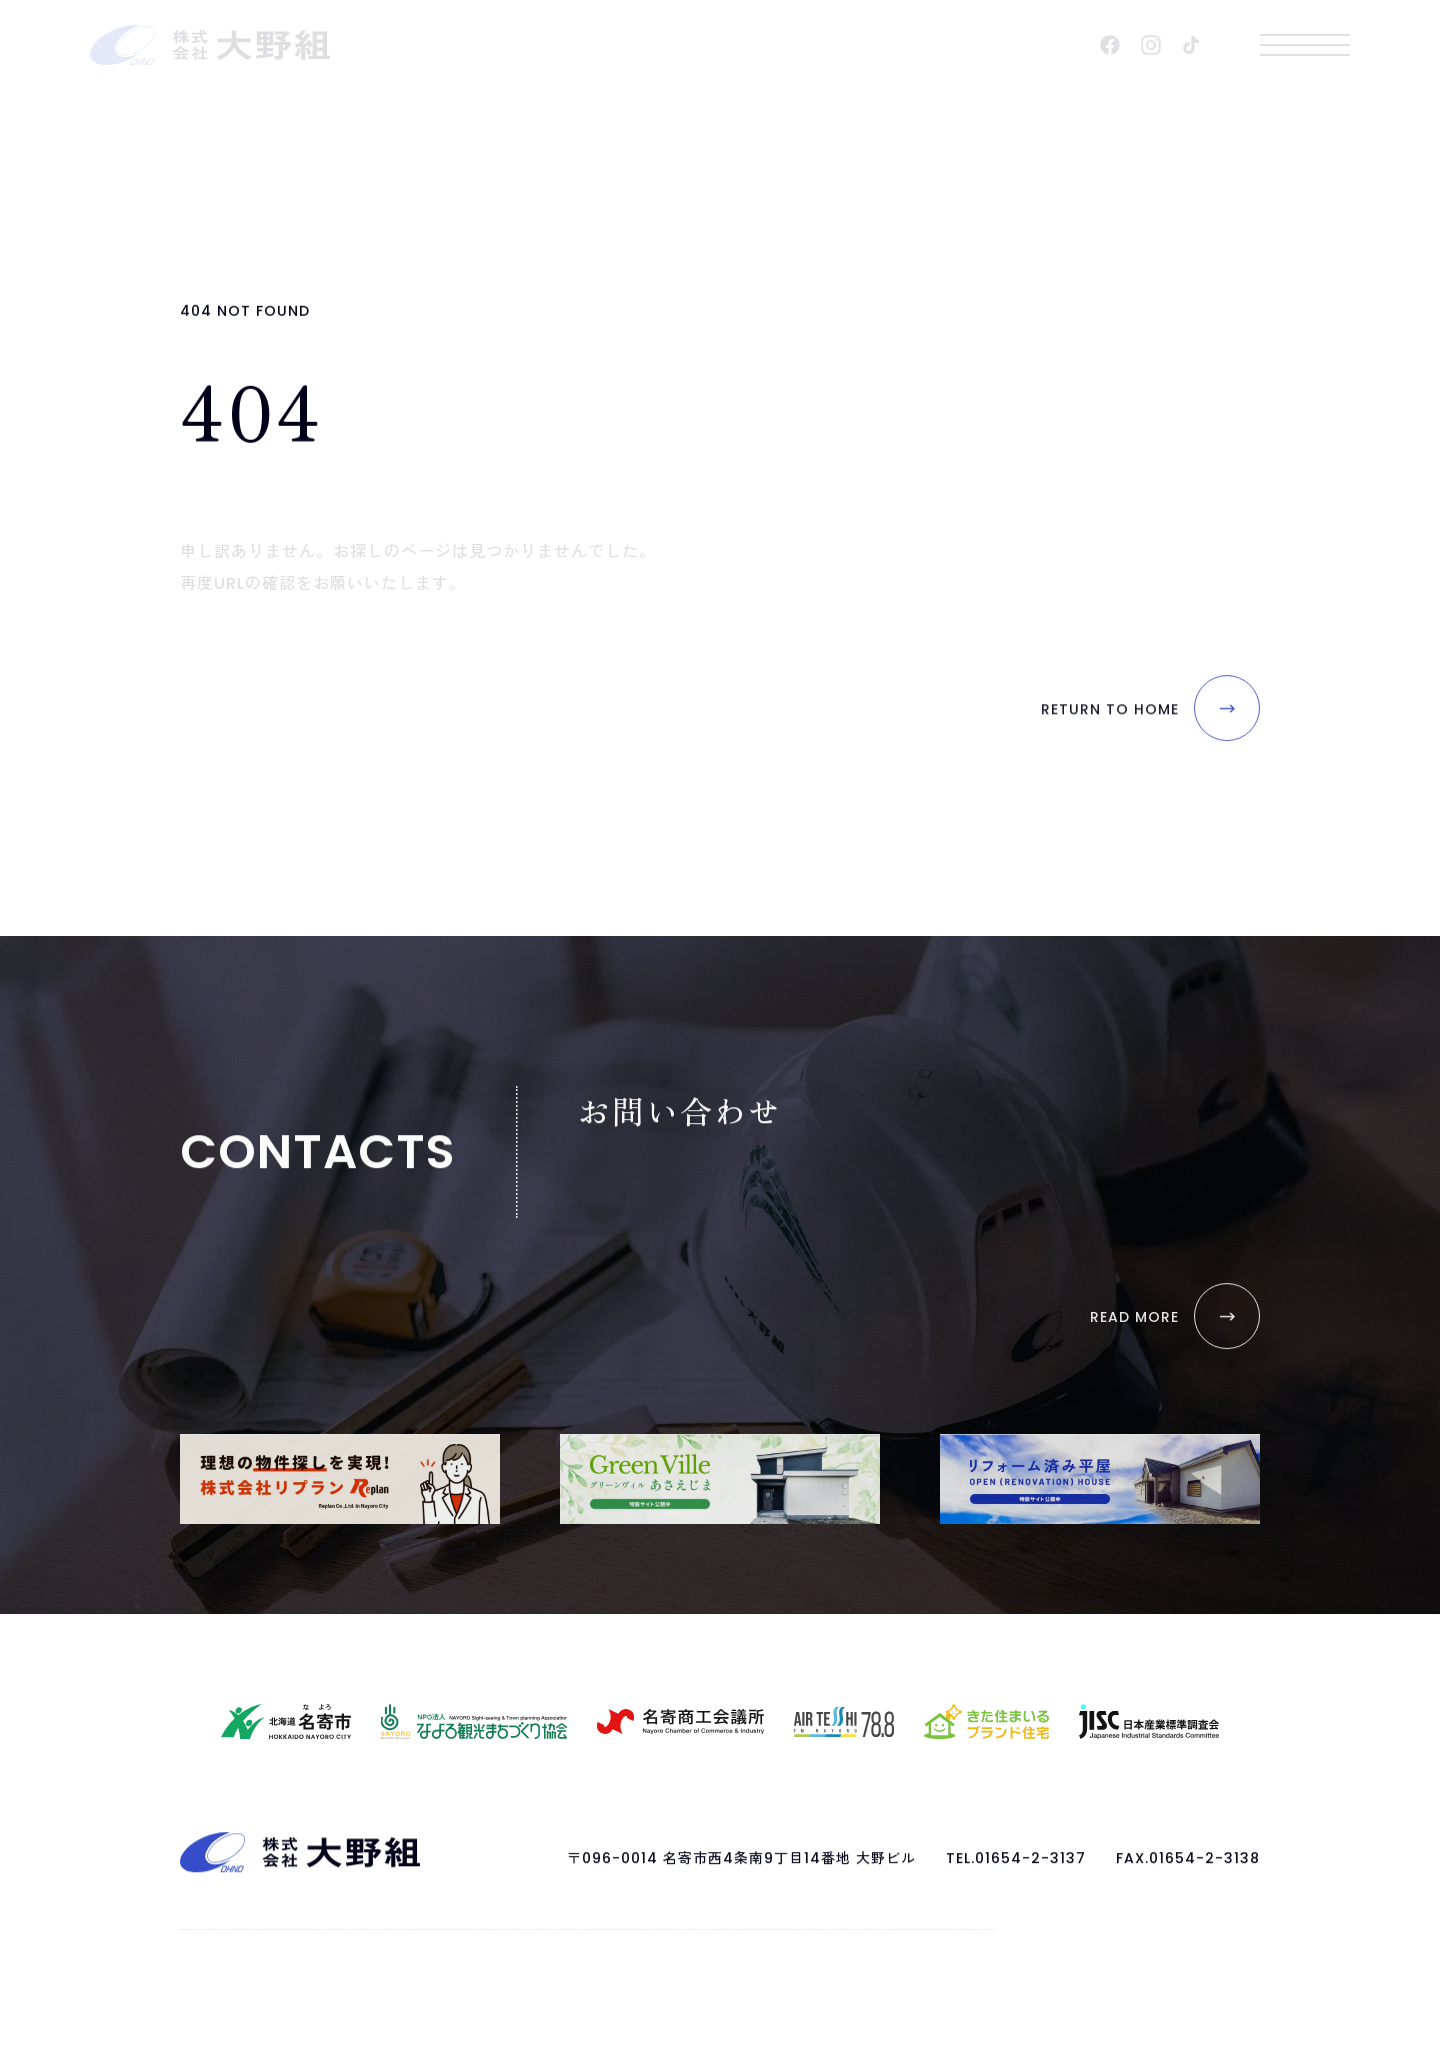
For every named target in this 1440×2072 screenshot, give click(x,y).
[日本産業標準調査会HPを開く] (1149, 1721)
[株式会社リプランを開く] (340, 1479)
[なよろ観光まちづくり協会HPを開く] (474, 1721)
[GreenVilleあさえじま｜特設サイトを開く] (720, 1479)
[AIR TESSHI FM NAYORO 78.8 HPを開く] (844, 1722)
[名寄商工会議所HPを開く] (680, 1721)
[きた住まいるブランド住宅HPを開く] (986, 1721)
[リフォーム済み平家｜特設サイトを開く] (1100, 1479)
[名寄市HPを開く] (286, 1721)
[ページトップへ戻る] (300, 1870)
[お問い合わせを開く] (1134, 1353)
